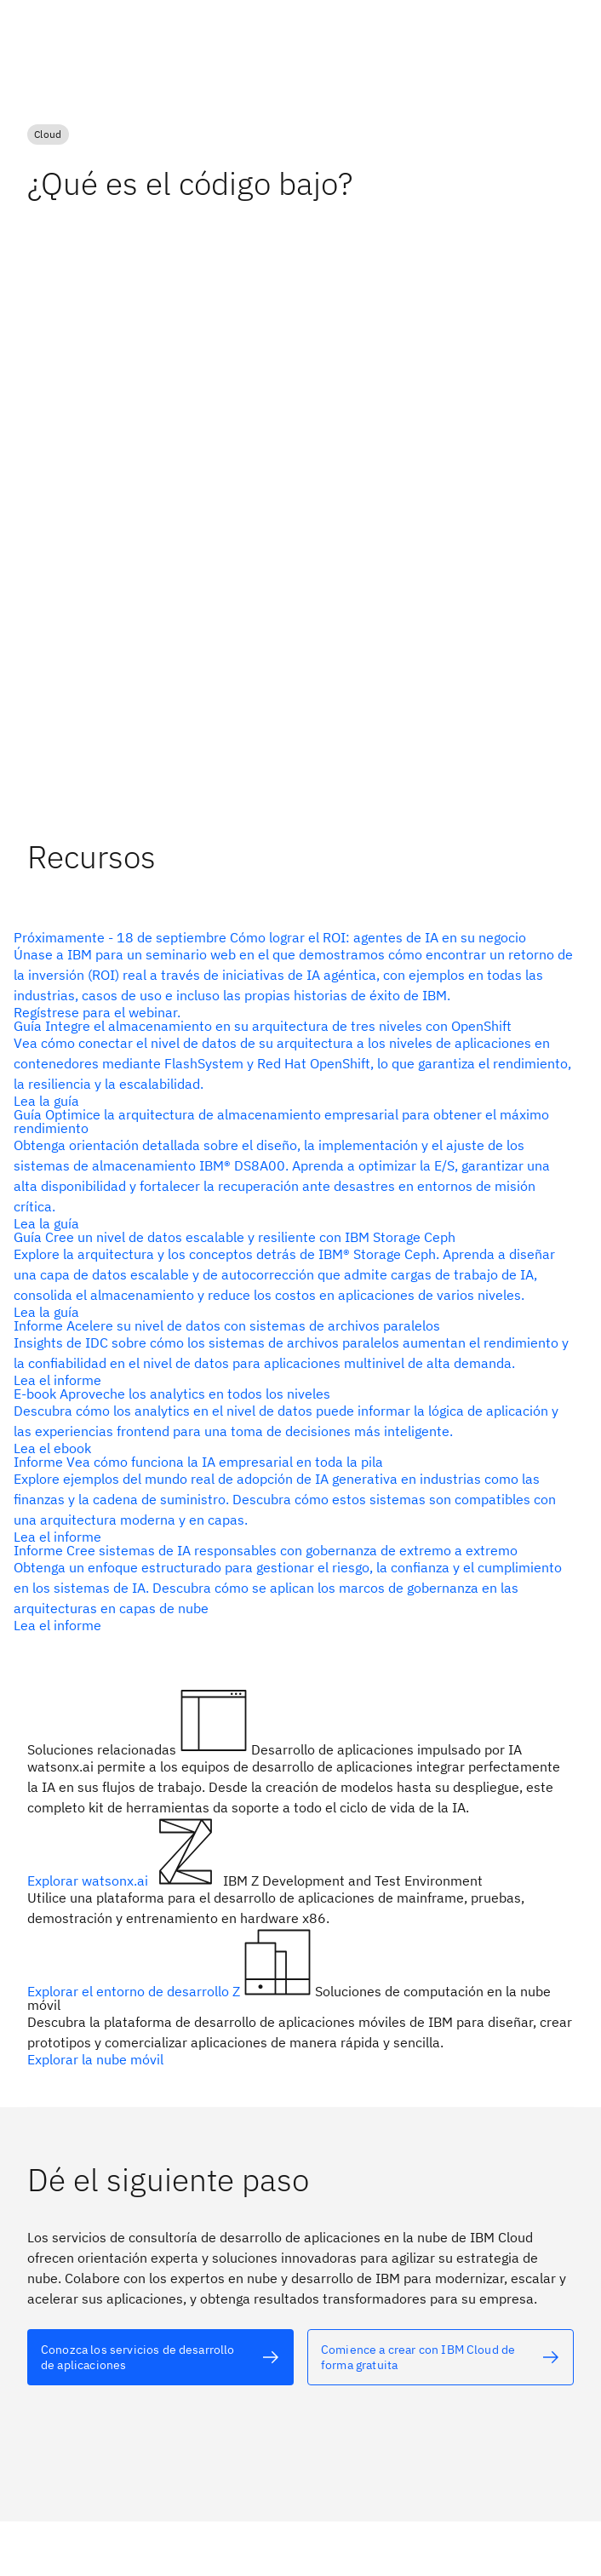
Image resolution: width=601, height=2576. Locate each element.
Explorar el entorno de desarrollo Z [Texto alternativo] (135, 1991)
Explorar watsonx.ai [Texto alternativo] (89, 1880)
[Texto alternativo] (294, 975)
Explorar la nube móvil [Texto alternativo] (95, 2059)
